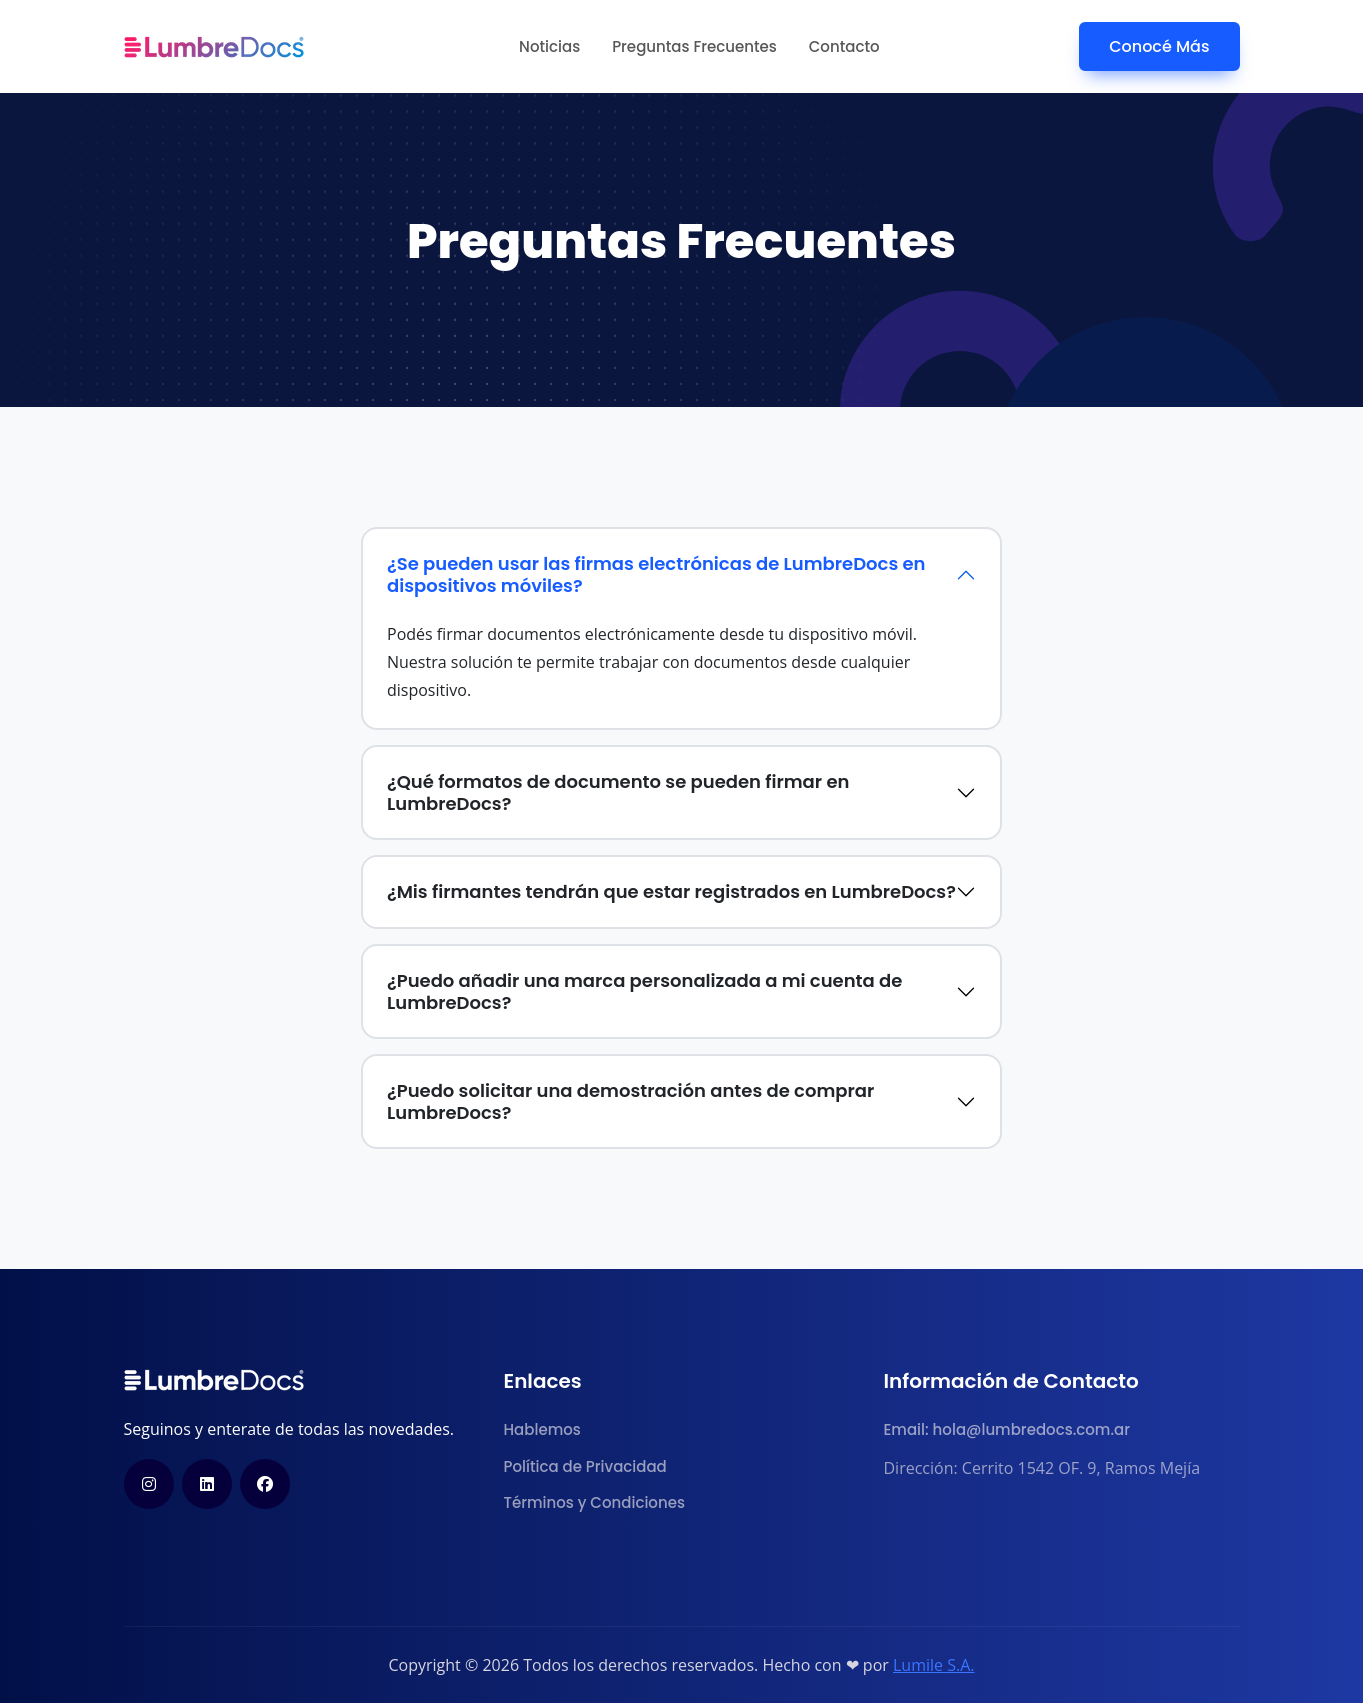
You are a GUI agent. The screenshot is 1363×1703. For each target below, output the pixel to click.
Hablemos (542, 1429)
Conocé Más (1159, 46)
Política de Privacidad (585, 1466)
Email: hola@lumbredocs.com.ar (1007, 1429)
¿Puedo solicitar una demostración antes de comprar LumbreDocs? (630, 1101)
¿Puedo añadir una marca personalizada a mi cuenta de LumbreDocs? (644, 991)
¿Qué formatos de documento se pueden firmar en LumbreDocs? (618, 792)
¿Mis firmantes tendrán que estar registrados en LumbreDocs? (671, 891)
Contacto (844, 46)
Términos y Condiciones (594, 1502)
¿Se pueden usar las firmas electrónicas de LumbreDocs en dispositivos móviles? (656, 574)
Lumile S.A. (934, 1665)
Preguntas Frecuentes (694, 46)
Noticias (549, 46)
